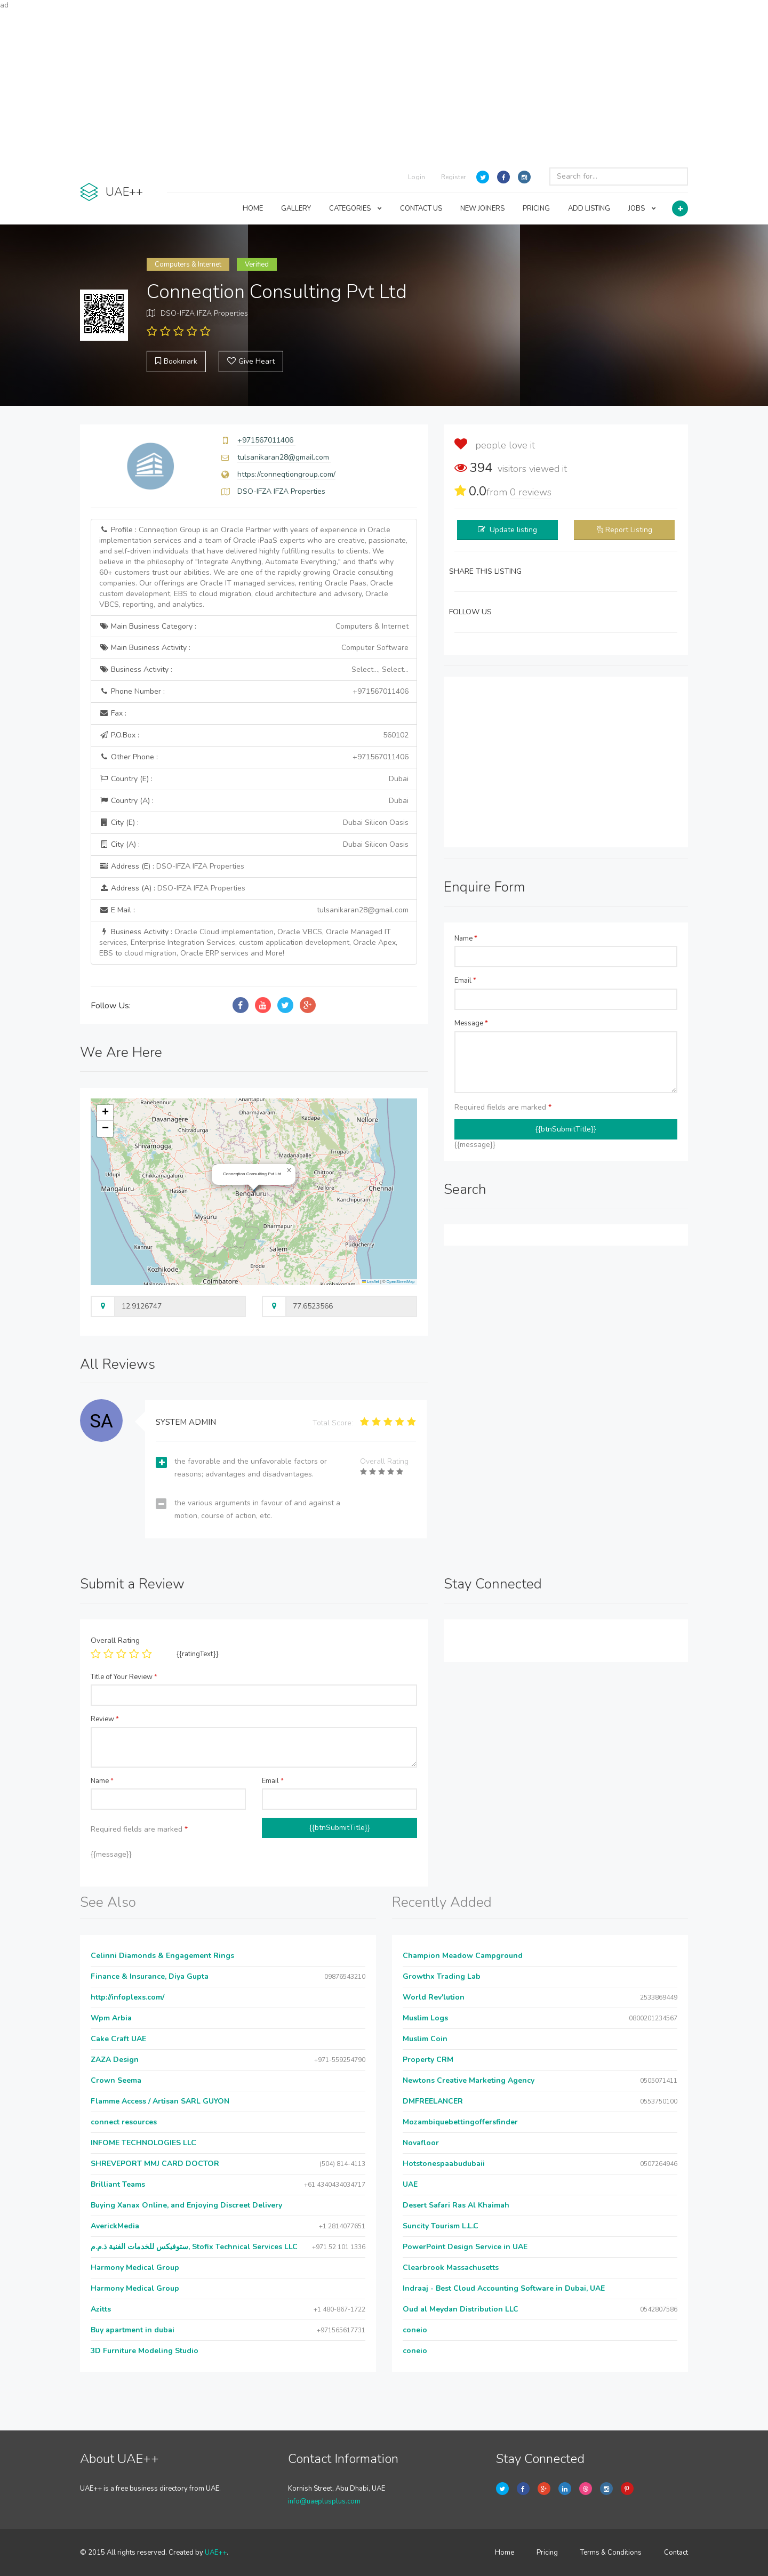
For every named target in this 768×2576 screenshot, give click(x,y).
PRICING (536, 208)
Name (465, 938)
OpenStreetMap (401, 1281)
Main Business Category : (254, 626)
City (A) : (254, 844)
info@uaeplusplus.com (324, 2501)
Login (416, 177)
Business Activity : (254, 669)
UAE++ (216, 2552)
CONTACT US (421, 208)
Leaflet (370, 1281)
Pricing (547, 2552)
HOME (253, 208)
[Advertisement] (384, 85)
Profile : (253, 567)
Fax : (112, 713)
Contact (676, 2552)
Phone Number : (254, 691)
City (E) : (254, 822)
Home (504, 2552)
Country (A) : (254, 801)
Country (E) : (254, 779)
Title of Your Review (124, 1677)
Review (105, 1719)
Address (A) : (172, 888)
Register (453, 177)
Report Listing (628, 530)
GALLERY (296, 208)
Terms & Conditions (611, 2552)
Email (465, 980)
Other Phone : (254, 757)
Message (471, 1023)
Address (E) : (171, 866)
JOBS (642, 208)
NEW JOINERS (482, 208)
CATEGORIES (355, 208)
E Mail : (254, 910)
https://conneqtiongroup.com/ (286, 474)
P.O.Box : (254, 735)
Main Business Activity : (254, 648)
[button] (289, 1170)
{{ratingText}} (198, 1654)
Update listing (513, 530)
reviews (530, 492)
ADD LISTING (589, 208)
